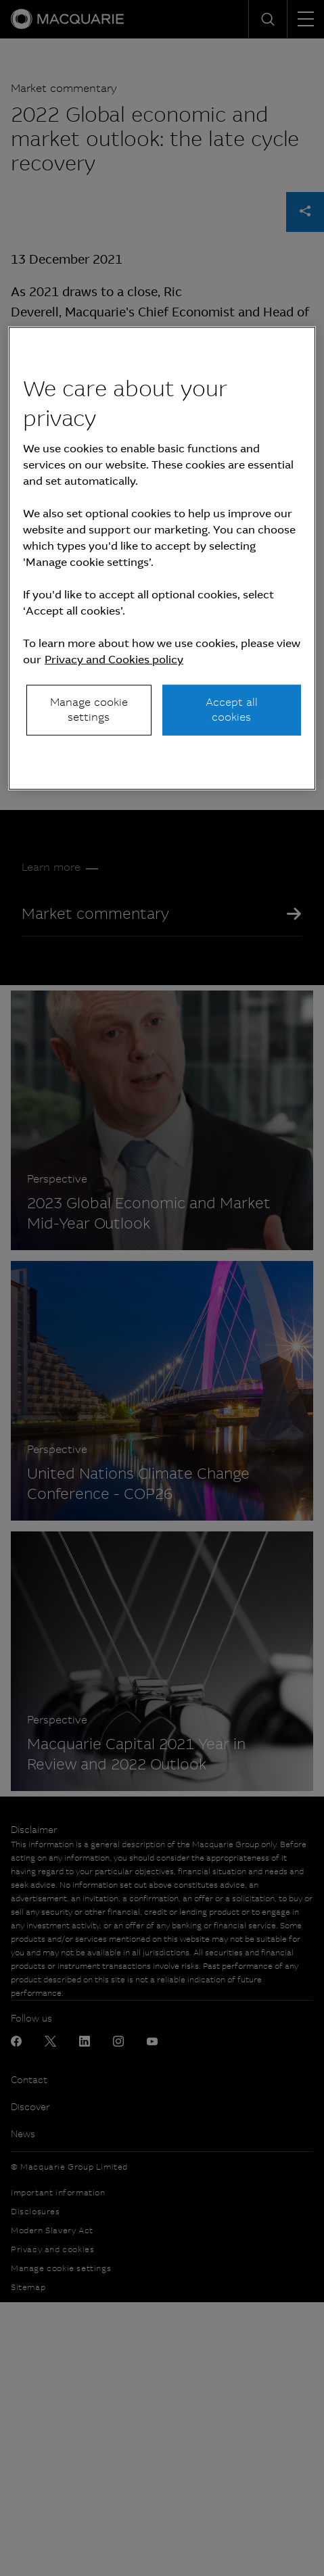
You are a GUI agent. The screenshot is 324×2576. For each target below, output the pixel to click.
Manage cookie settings (89, 709)
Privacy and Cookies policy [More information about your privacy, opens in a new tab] (114, 659)
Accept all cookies (232, 709)
